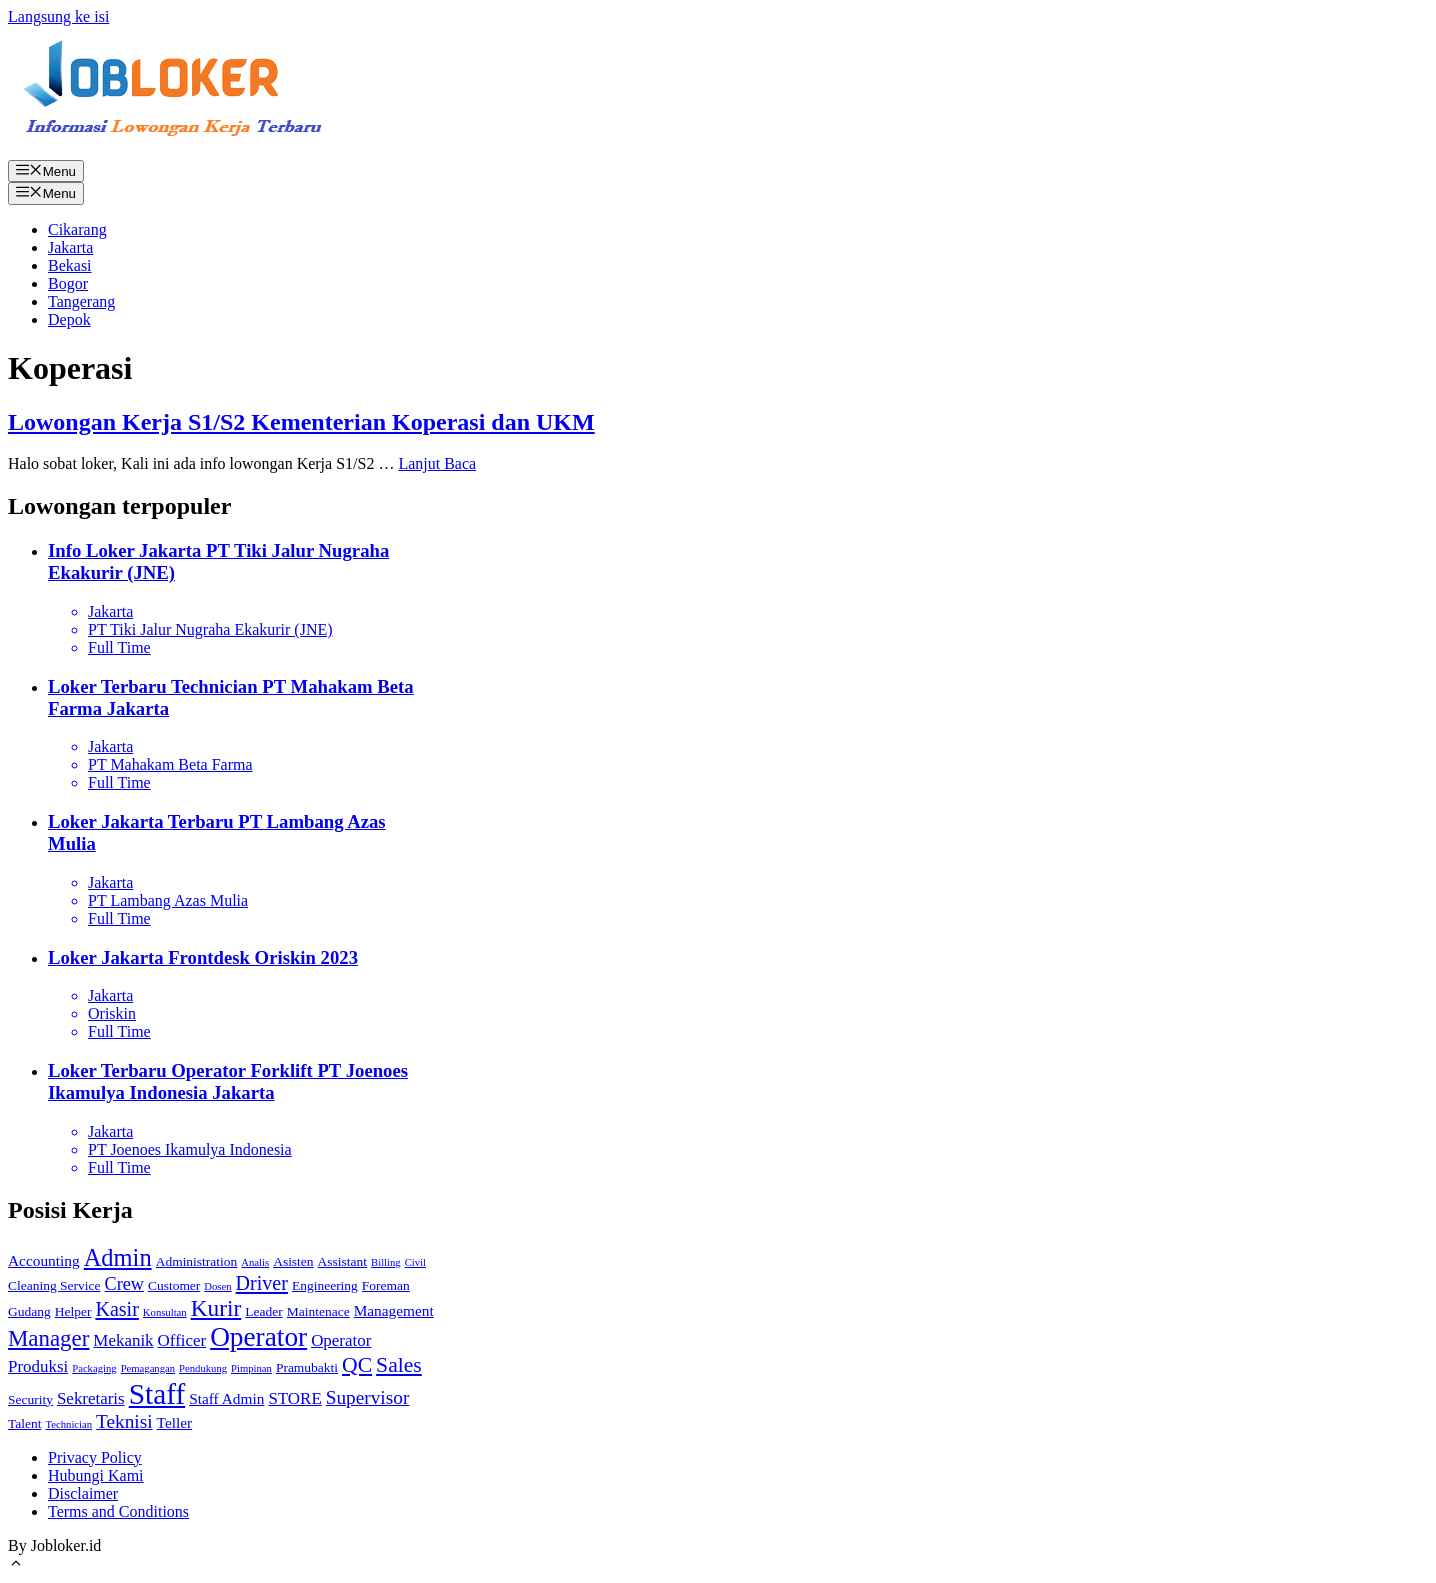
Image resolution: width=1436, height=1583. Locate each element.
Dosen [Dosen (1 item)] (217, 1286)
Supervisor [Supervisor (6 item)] (368, 1397)
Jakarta (70, 247)
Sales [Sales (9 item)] (399, 1365)
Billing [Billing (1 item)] (386, 1262)
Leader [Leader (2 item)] (263, 1311)
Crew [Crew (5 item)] (124, 1284)
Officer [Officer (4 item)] (182, 1340)
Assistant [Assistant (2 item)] (342, 1261)
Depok (69, 319)
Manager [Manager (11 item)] (48, 1338)
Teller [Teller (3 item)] (175, 1422)
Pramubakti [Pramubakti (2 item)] (307, 1367)
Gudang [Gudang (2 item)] (29, 1311)
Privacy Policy (95, 1457)
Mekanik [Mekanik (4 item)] (123, 1340)
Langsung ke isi (58, 16)
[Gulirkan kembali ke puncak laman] (16, 1565)
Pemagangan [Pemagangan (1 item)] (148, 1368)
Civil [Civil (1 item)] (415, 1262)
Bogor (68, 283)
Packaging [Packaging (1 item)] (94, 1368)
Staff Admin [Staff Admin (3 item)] (226, 1398)
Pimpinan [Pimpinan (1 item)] (251, 1368)
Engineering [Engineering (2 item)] (325, 1285)
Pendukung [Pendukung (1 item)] (203, 1368)
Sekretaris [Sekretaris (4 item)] (91, 1398)
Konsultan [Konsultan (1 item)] (165, 1312)
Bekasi (70, 265)
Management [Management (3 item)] (394, 1310)
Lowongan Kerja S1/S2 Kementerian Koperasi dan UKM (301, 422)
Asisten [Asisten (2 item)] (293, 1261)
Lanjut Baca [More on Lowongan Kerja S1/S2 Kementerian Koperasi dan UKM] (437, 463)
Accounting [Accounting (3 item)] (44, 1260)
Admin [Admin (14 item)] (118, 1257)
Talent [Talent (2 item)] (25, 1423)
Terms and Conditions (118, 1511)
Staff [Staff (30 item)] (157, 1394)
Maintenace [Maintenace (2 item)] (318, 1311)
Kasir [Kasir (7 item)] (116, 1309)
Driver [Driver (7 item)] (262, 1283)
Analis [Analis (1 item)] (255, 1262)
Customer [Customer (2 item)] (174, 1285)
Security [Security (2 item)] (30, 1399)
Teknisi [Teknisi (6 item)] (124, 1421)
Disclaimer (83, 1493)
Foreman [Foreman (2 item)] (386, 1285)
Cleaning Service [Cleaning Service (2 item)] (54, 1285)
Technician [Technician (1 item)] (69, 1424)
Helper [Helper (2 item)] (73, 1311)
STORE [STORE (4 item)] (294, 1398)
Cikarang (77, 229)
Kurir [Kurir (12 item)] (216, 1308)
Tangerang (81, 301)
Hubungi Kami (96, 1475)
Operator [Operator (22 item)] (258, 1337)
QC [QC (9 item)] (357, 1365)
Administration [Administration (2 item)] (197, 1261)
